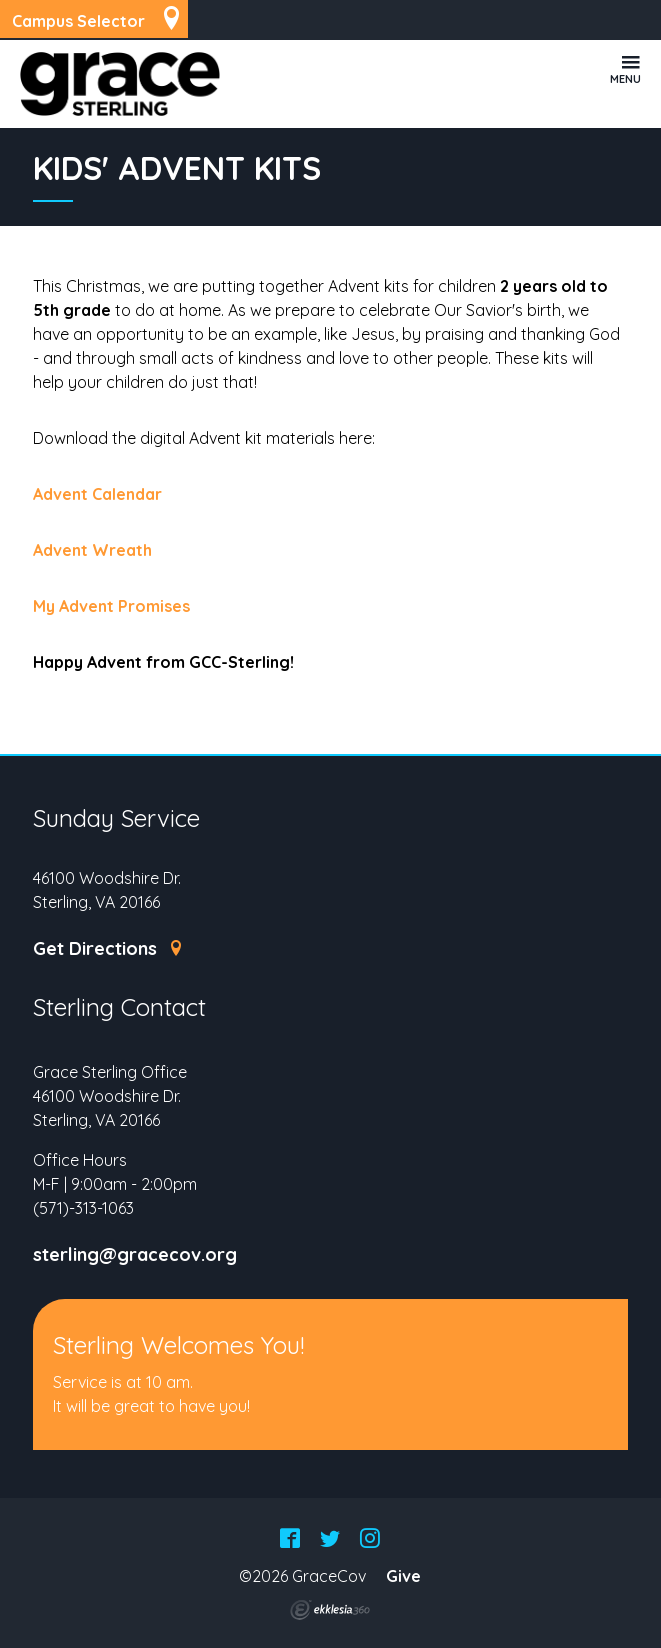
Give (403, 1576)
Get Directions (108, 949)
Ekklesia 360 (330, 1610)
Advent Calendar (97, 494)
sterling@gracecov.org (135, 1255)
